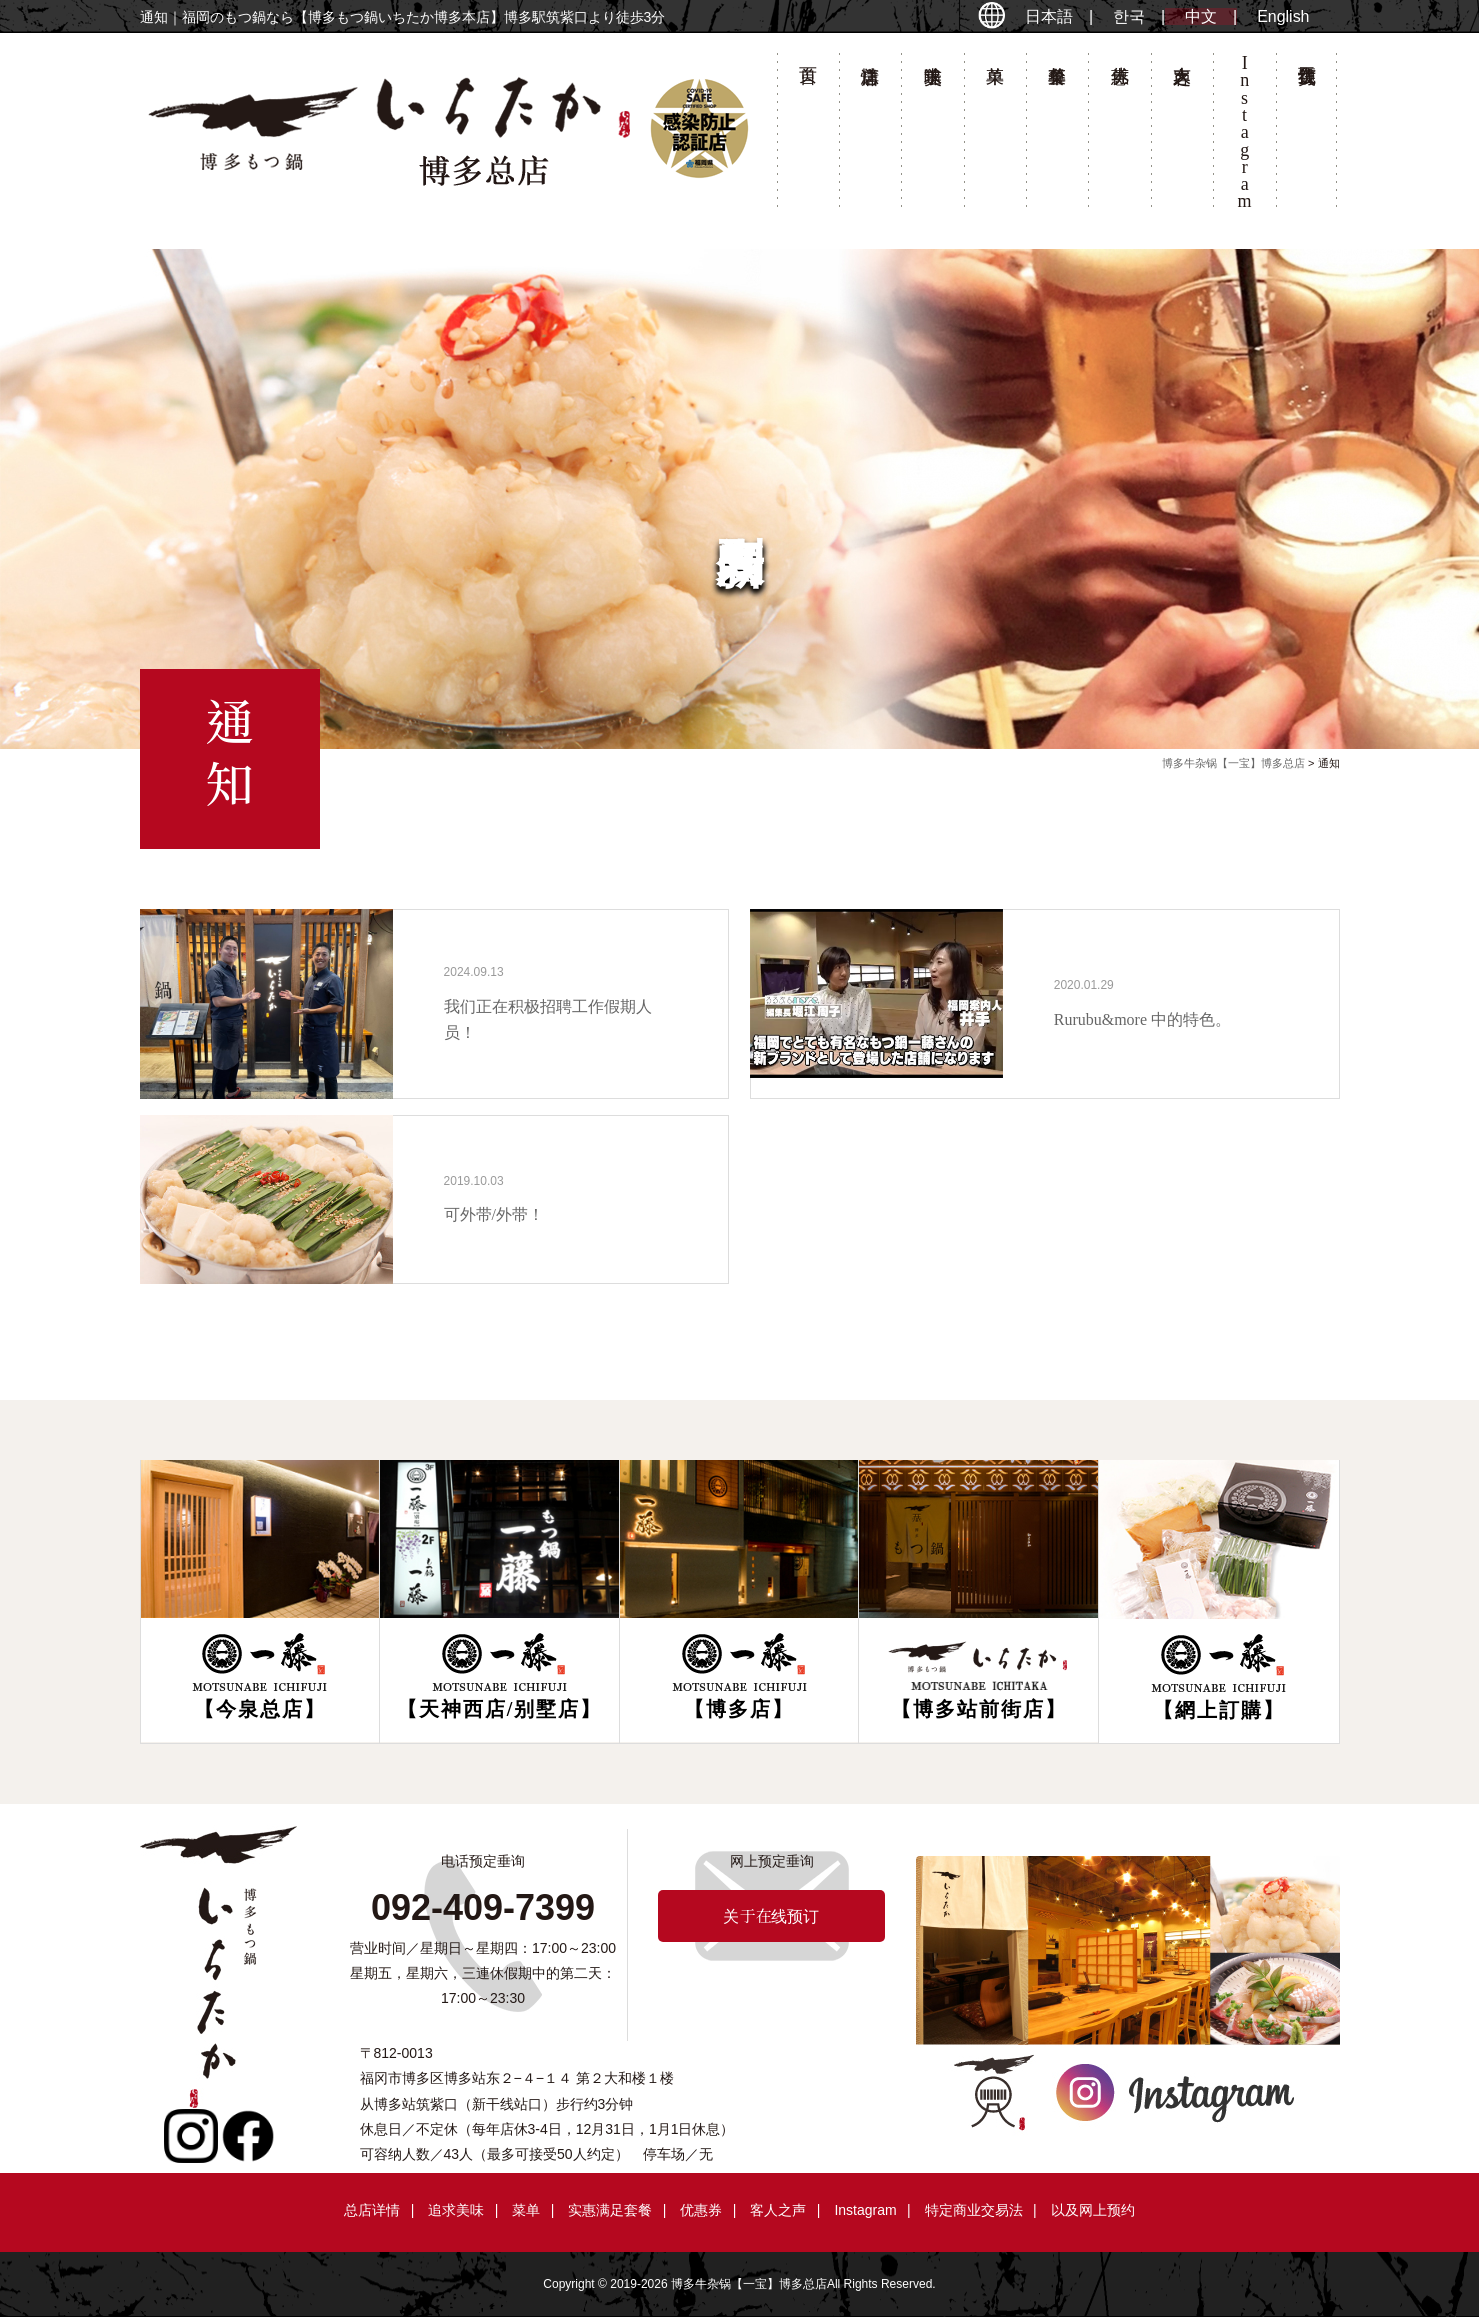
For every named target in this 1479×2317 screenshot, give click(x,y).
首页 (808, 136)
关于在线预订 (1307, 136)
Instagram (865, 2210)
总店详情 (870, 136)
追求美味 (932, 136)
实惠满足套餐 (610, 2210)
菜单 (995, 136)
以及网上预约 (1093, 2210)
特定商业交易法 (974, 2210)
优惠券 (1119, 136)
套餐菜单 (1057, 136)
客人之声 (1182, 136)
